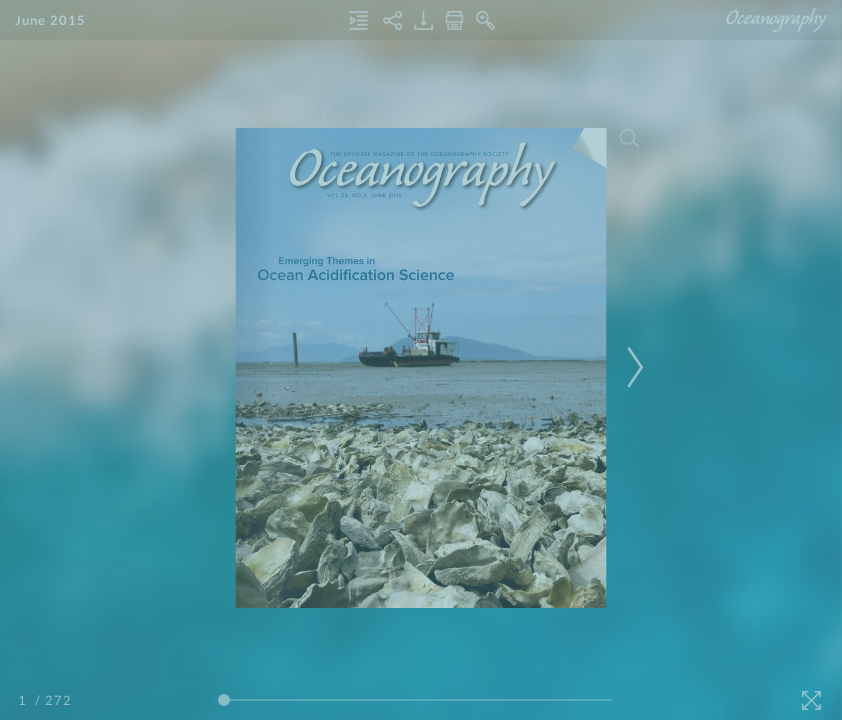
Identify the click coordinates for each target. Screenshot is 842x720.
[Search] (630, 138)
